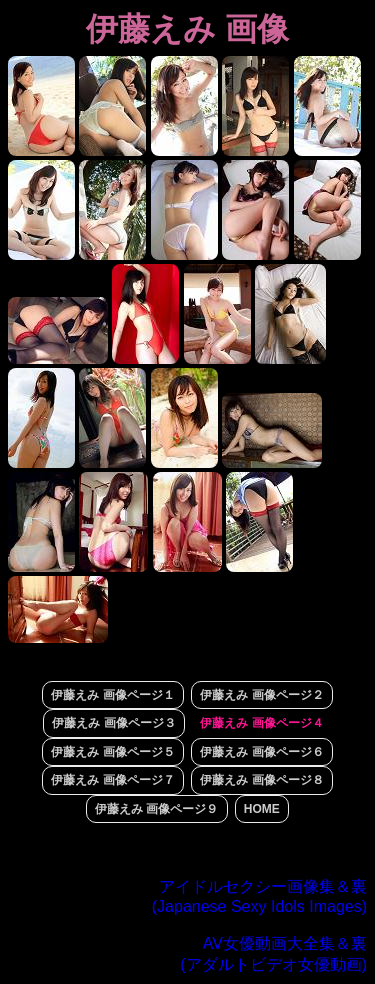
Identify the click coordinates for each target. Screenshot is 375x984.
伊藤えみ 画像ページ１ (112, 695)
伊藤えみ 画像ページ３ (113, 723)
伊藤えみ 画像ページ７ (112, 780)
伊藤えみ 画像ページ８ (261, 780)
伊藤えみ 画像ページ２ (261, 695)
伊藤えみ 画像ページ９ (156, 809)
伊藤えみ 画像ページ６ (261, 752)
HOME (262, 809)
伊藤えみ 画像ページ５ (112, 752)
